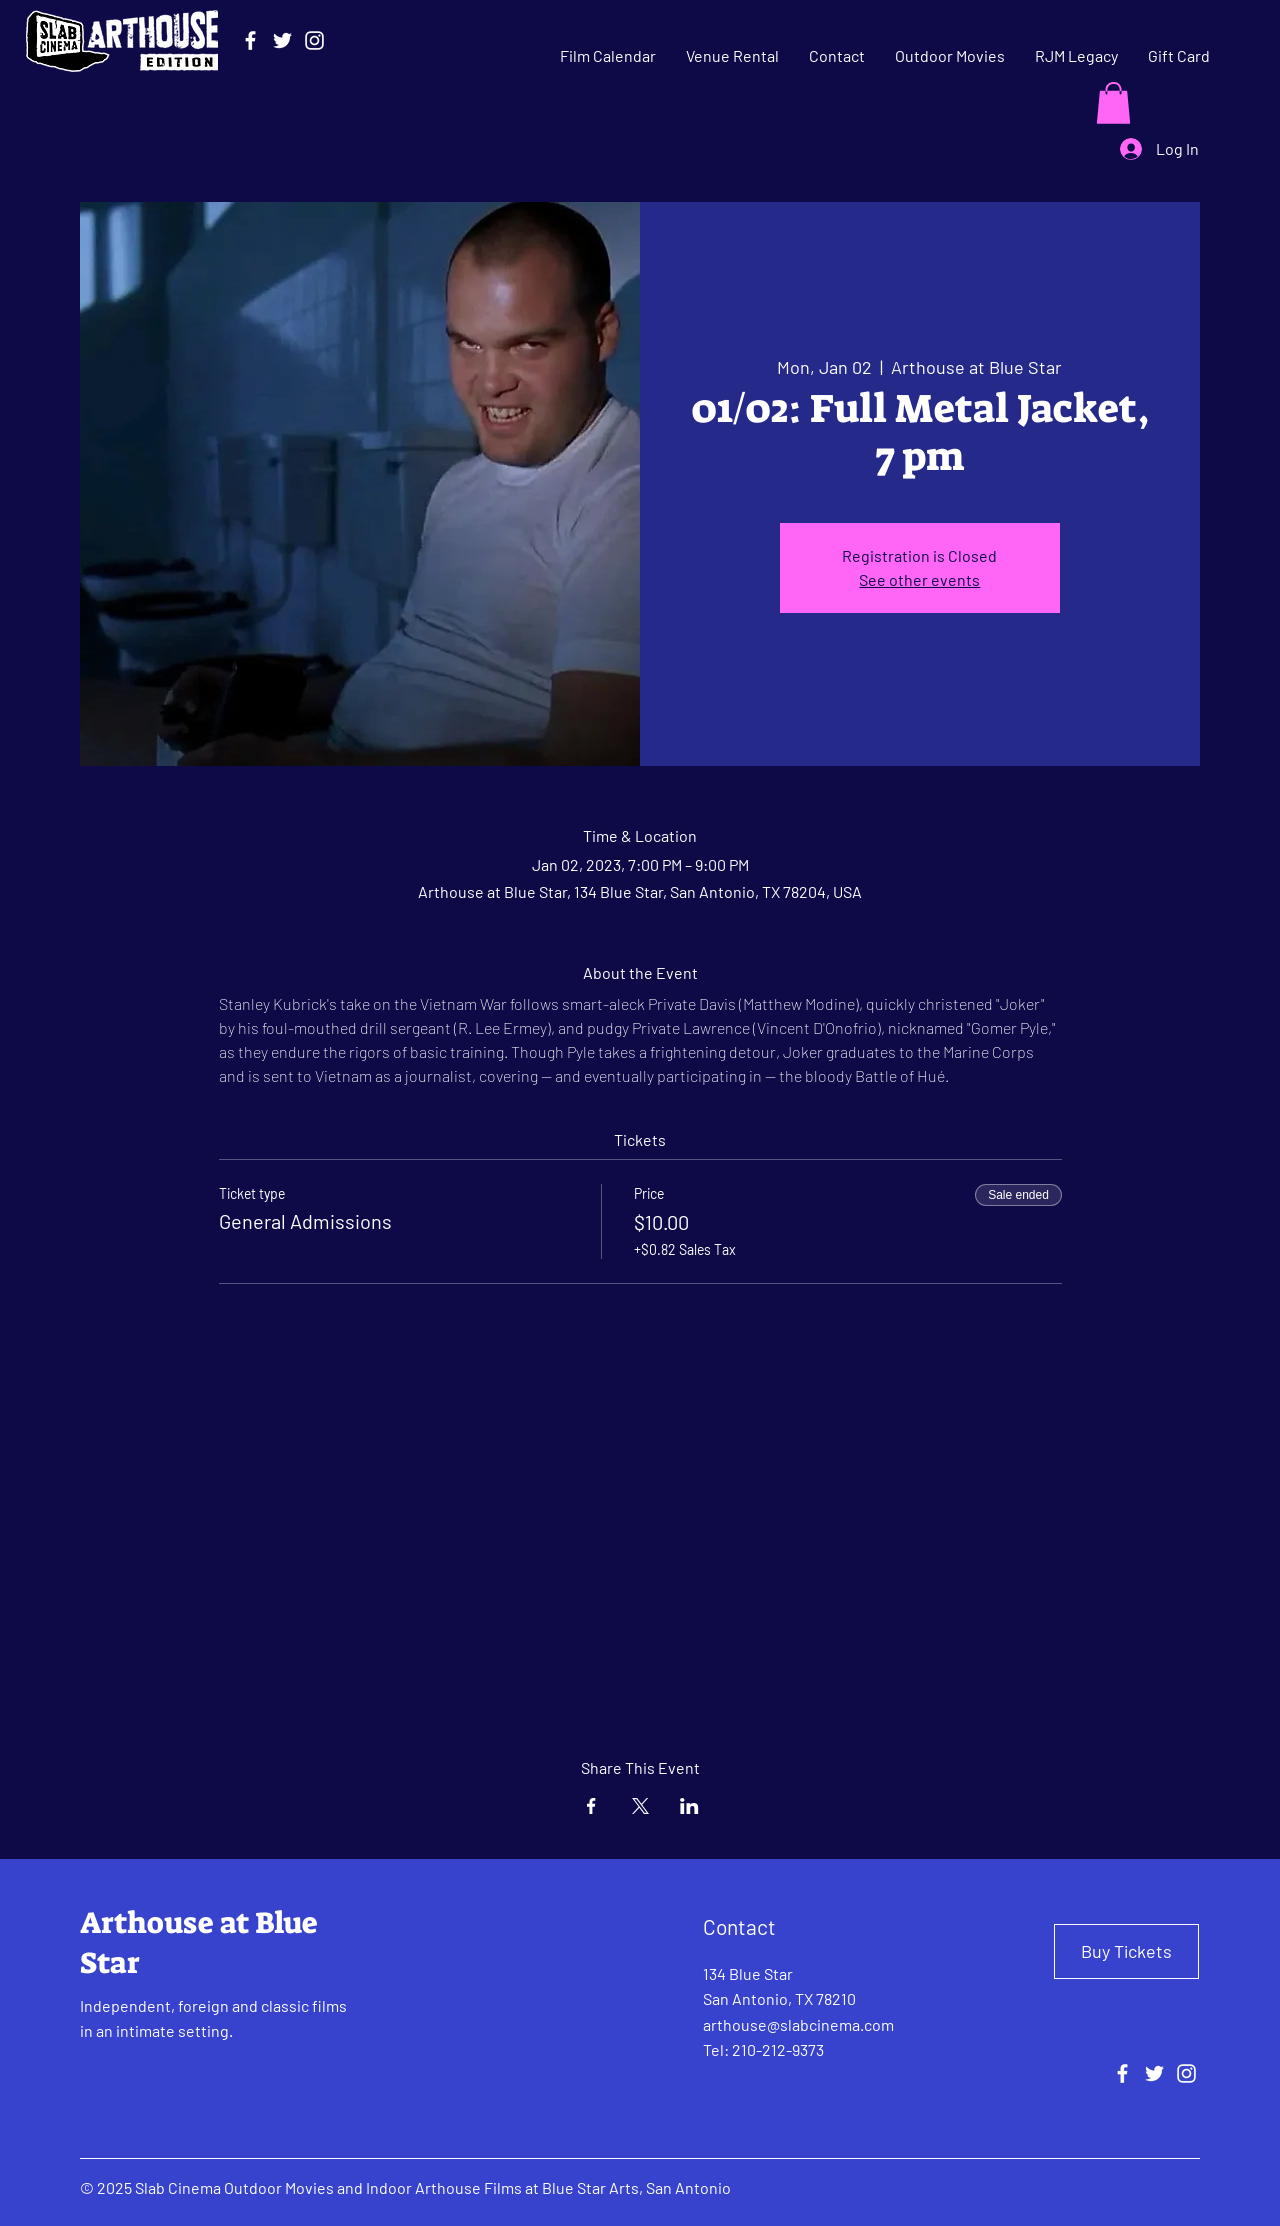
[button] (1113, 103)
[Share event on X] (640, 1806)
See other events (919, 579)
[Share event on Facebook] (591, 1806)
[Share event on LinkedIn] (689, 1806)
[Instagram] (314, 40)
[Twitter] (282, 40)
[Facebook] (250, 40)
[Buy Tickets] (1126, 1951)
